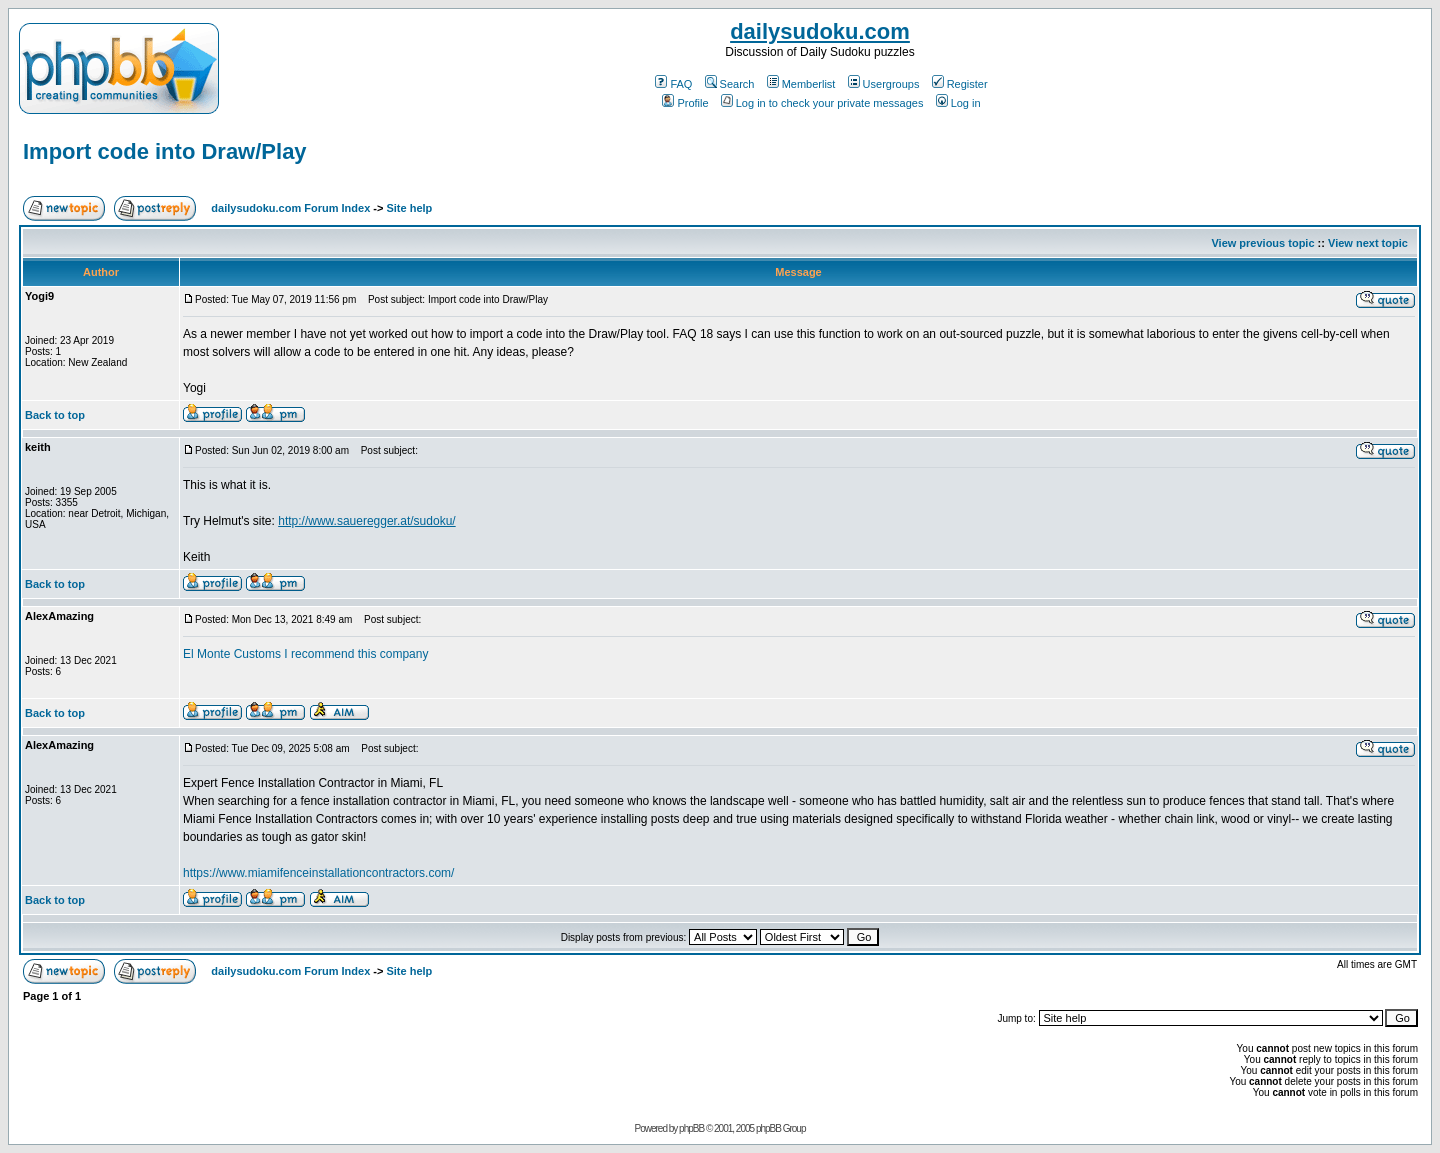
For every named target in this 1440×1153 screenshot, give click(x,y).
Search (730, 84)
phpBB (691, 1128)
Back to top (55, 415)
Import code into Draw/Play (165, 151)
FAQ (673, 84)
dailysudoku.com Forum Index (290, 208)
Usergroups (884, 84)
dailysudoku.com (820, 31)
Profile (685, 103)
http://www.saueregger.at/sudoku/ (366, 521)
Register (960, 84)
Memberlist (801, 84)
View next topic (1368, 243)
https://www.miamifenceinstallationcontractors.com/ (318, 873)
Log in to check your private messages (822, 103)
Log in (958, 103)
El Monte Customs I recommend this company (305, 654)
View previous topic (1262, 243)
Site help (409, 208)
